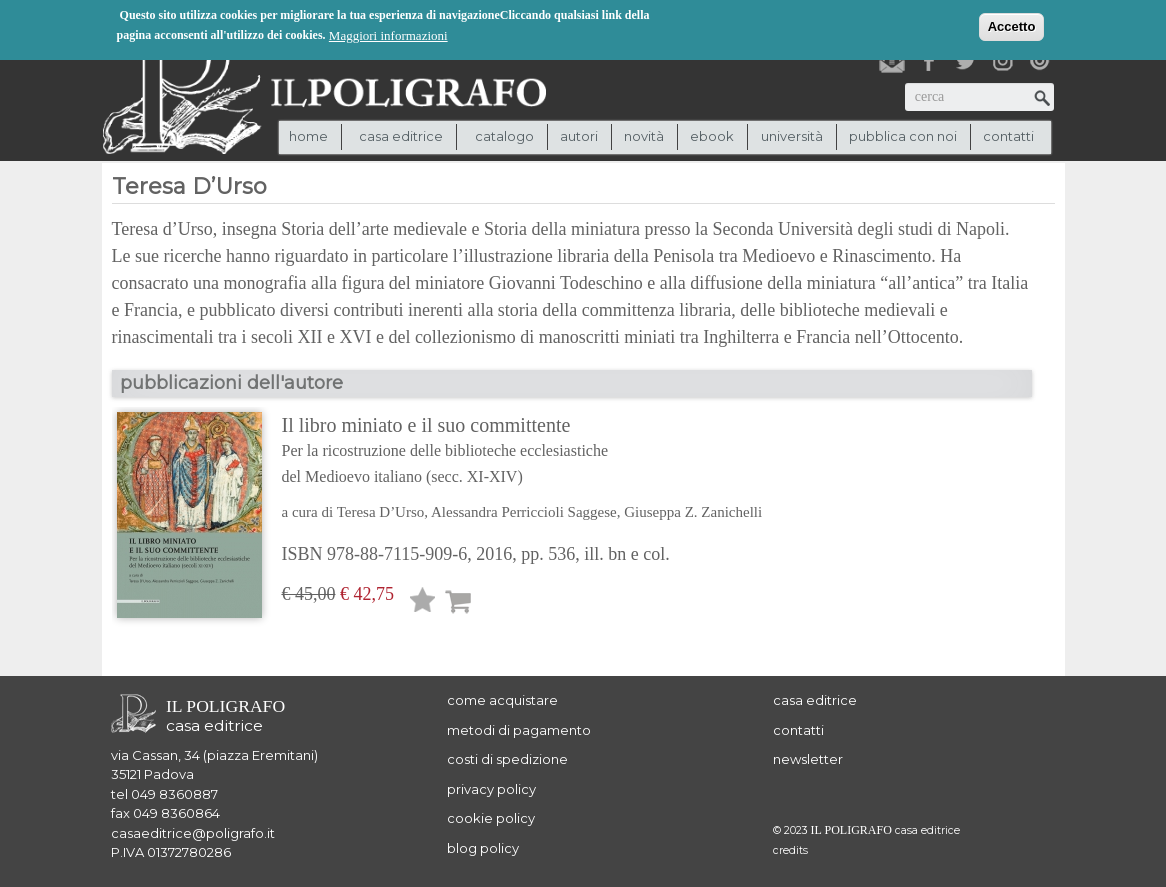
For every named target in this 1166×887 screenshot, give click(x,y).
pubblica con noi (903, 136)
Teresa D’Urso (381, 512)
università (792, 136)
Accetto (1012, 25)
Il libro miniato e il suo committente (522, 452)
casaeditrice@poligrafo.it (193, 833)
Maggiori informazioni (388, 34)
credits (790, 850)
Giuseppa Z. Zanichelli (693, 512)
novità (644, 136)
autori (579, 136)
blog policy (483, 848)
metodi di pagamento (519, 730)
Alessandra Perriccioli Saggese (524, 512)
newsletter (808, 759)
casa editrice (815, 700)
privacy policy (491, 789)
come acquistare (502, 700)
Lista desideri (423, 603)
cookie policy (491, 818)
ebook (712, 136)
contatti (1008, 136)
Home (308, 136)
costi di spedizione (507, 759)
